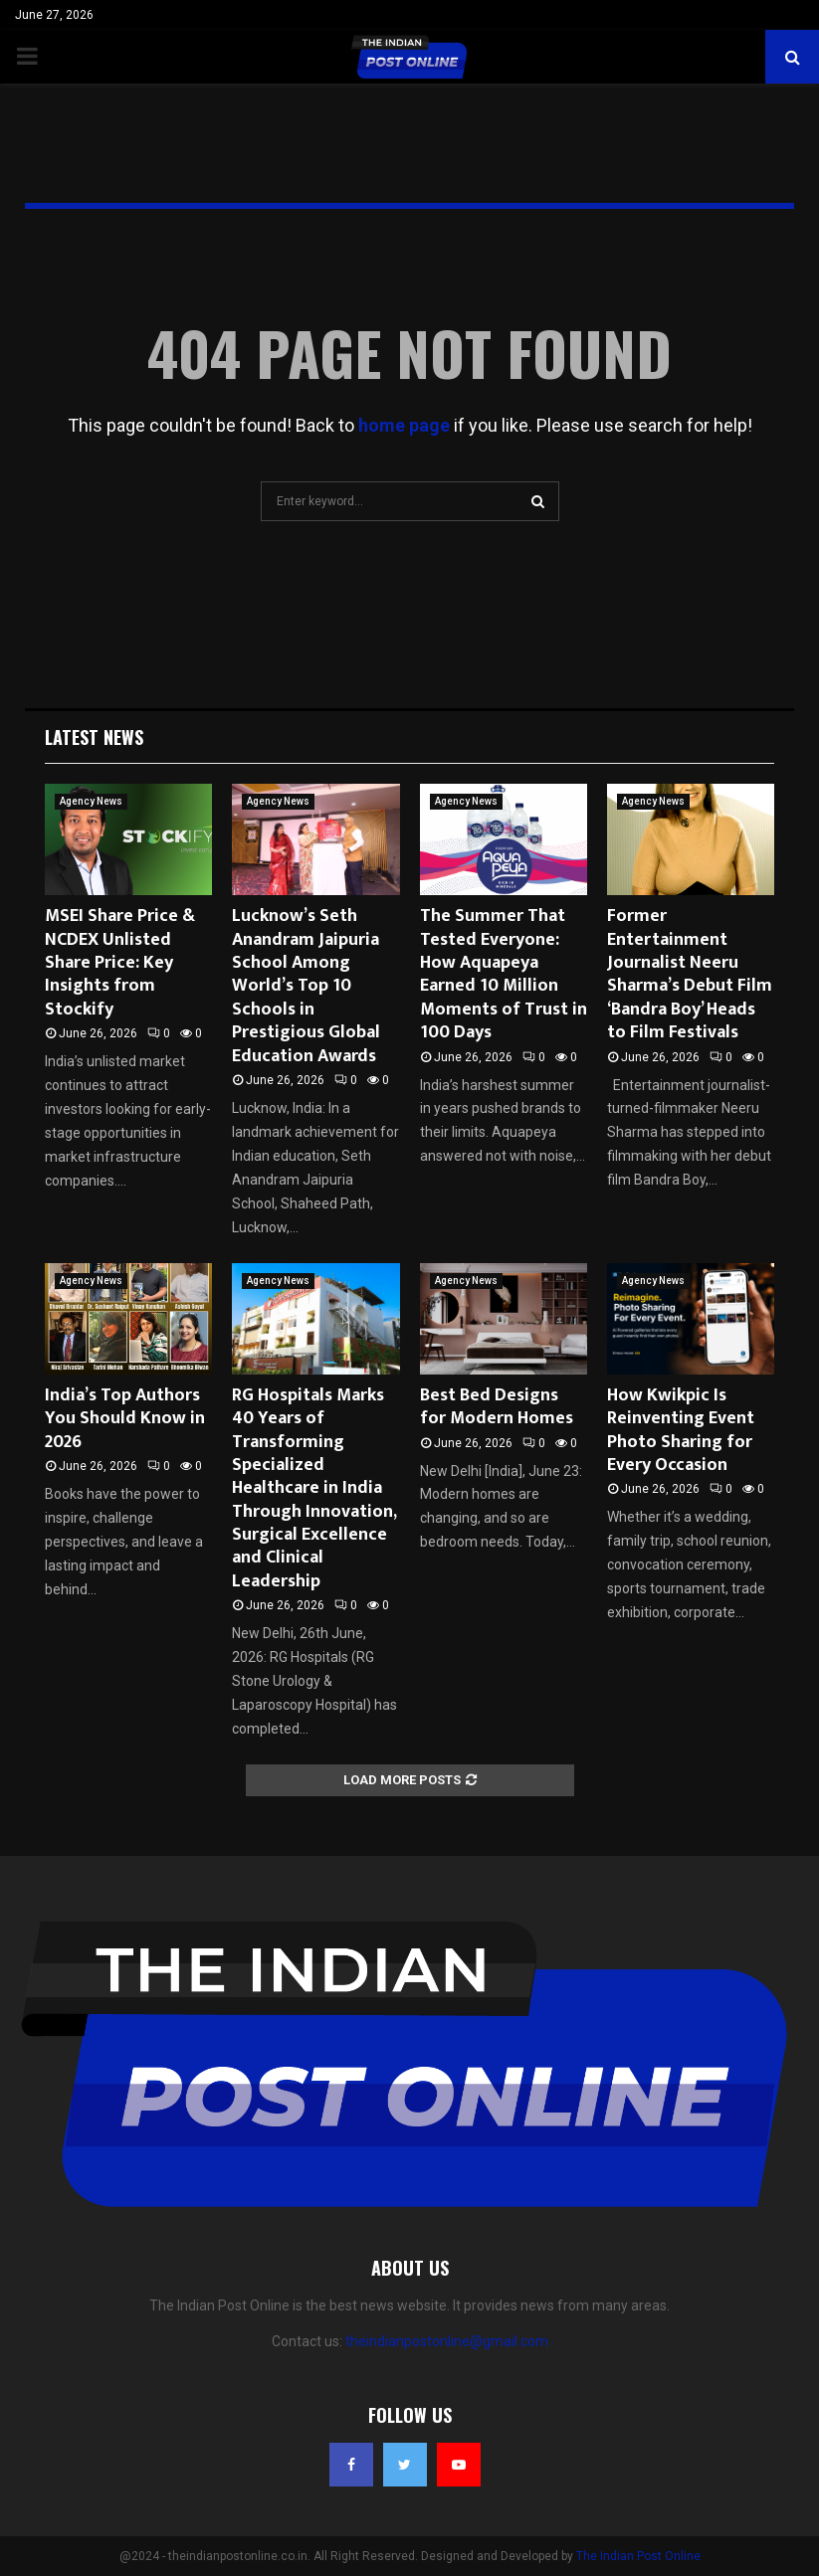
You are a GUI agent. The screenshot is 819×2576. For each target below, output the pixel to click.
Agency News (91, 801)
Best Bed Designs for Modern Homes (496, 1406)
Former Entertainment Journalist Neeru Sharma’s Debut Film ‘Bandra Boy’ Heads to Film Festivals (689, 974)
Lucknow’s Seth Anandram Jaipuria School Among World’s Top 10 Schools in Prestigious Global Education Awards (306, 985)
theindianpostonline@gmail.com (446, 2341)
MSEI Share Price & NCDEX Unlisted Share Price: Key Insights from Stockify (120, 962)
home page (404, 425)
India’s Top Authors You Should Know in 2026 (125, 1418)
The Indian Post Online (638, 2556)
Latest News (94, 737)
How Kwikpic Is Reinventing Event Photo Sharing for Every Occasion (680, 1430)
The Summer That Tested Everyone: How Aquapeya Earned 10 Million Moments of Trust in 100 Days (503, 974)
